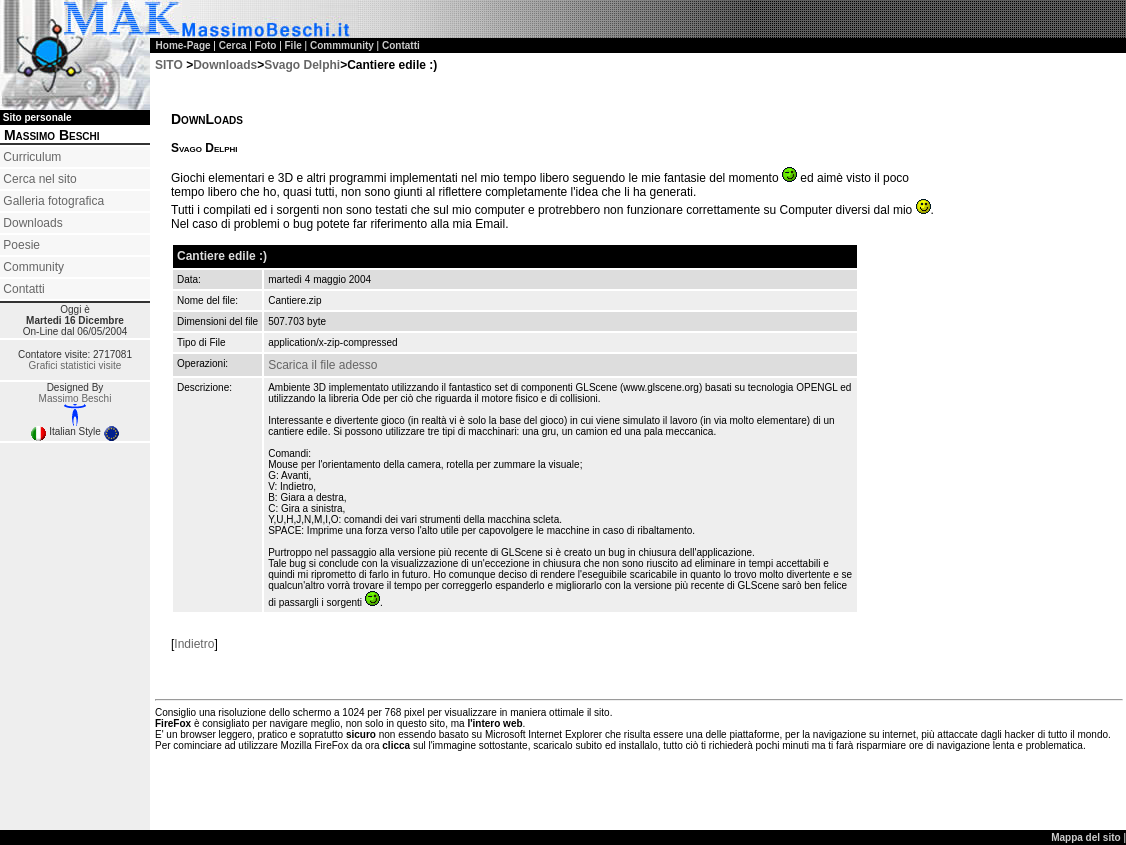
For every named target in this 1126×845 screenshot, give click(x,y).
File (293, 45)
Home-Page (183, 45)
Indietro (194, 644)
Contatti (23, 289)
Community (33, 267)
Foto (266, 45)
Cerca (233, 45)
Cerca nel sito (39, 179)
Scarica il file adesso (322, 365)
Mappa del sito (1087, 837)
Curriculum (32, 157)
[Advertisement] (75, 516)
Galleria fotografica (53, 201)
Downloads (32, 223)
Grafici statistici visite (75, 365)
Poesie (21, 245)
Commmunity (342, 45)
